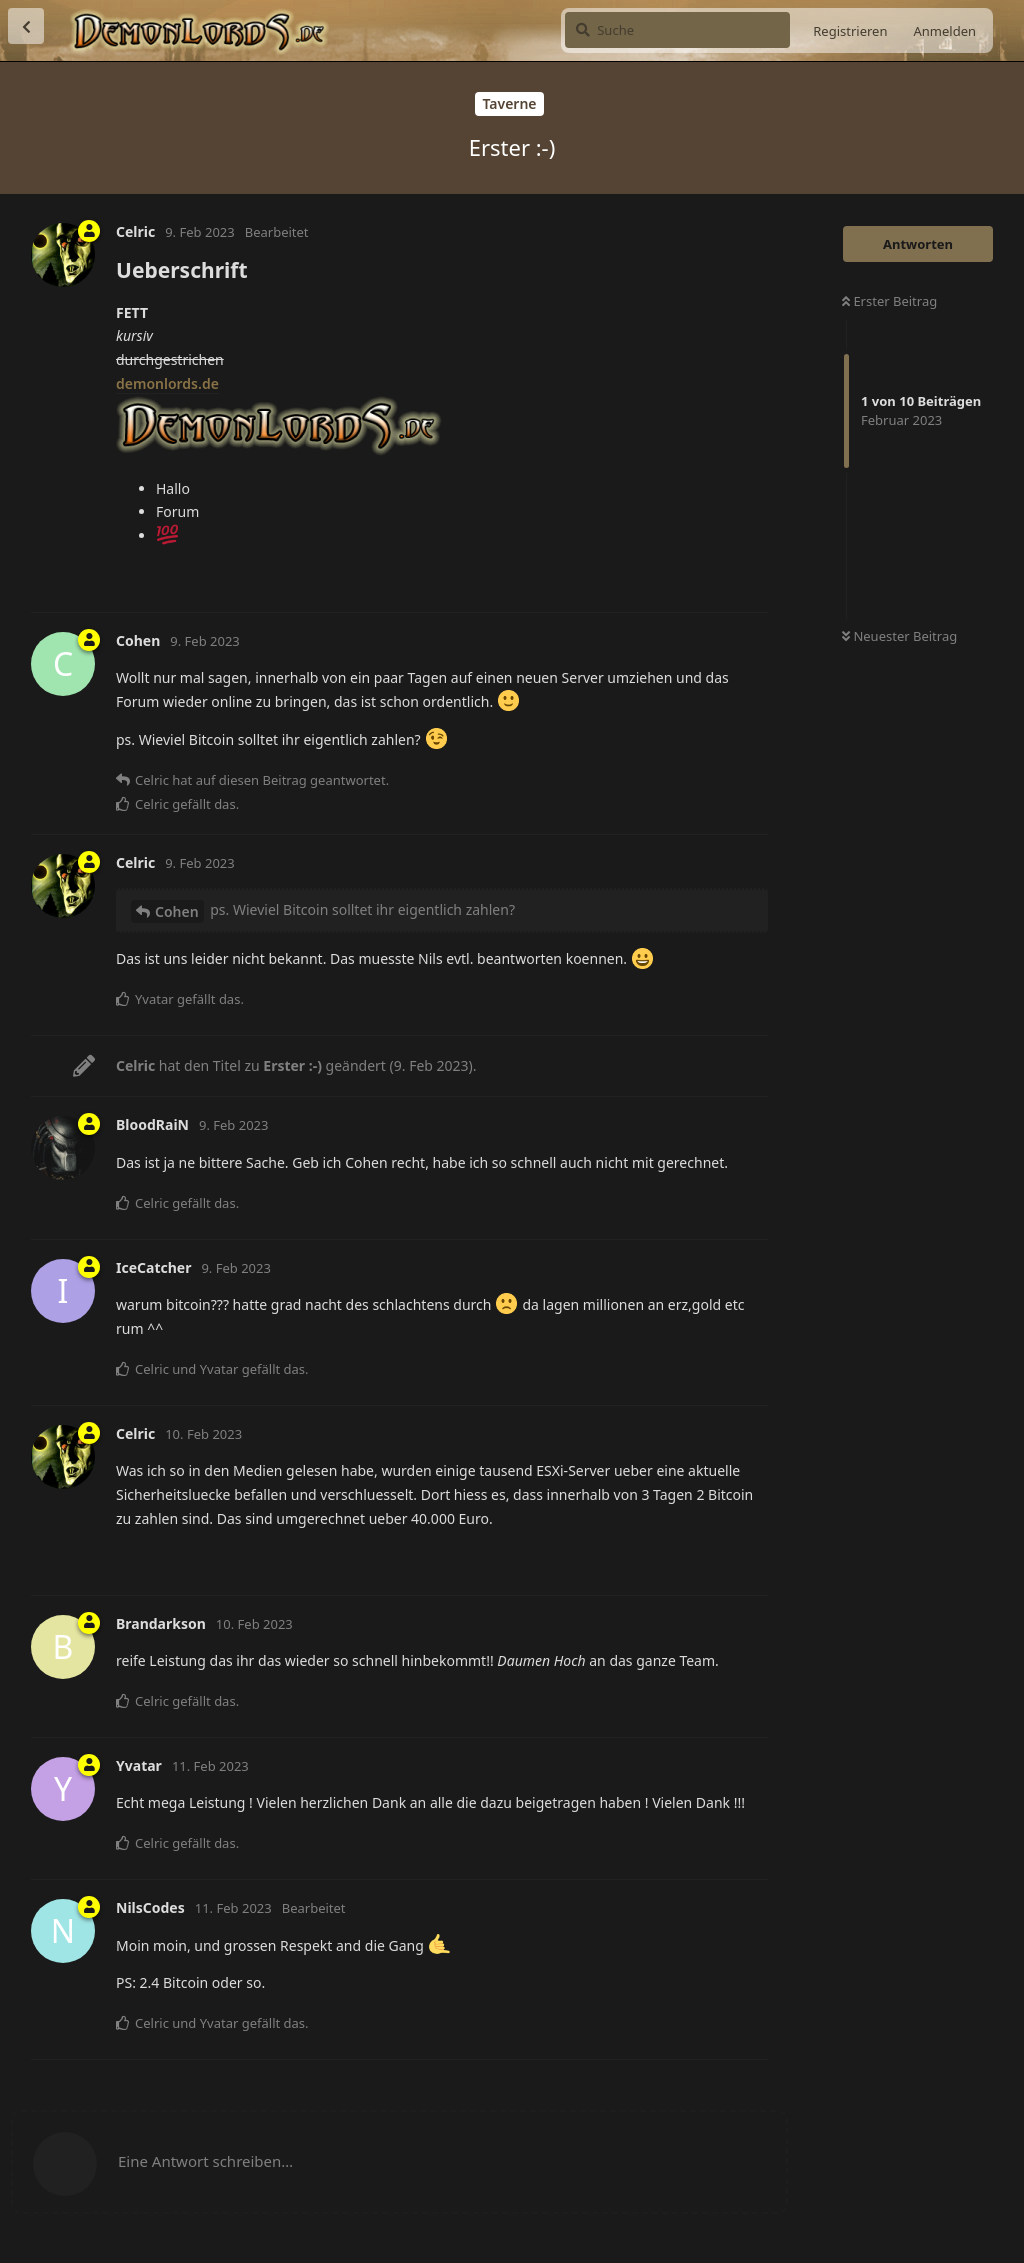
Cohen (177, 911)
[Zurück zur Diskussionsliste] (26, 26)
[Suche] (677, 30)
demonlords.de (167, 383)
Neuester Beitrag (899, 636)
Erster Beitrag (889, 301)
